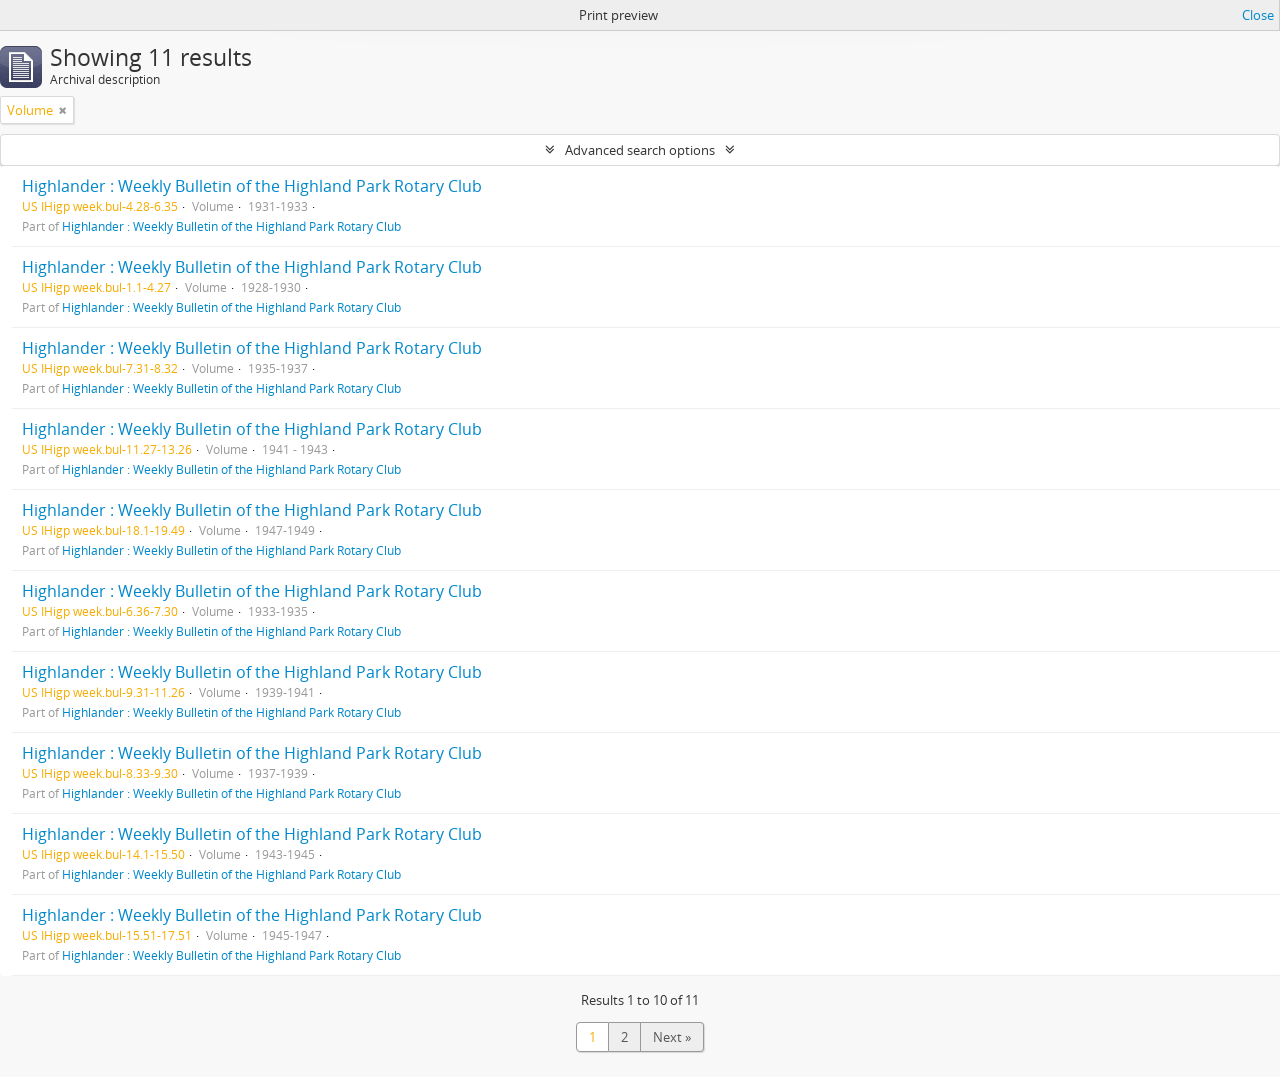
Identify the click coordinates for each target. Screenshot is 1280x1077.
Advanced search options (640, 150)
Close (1258, 15)
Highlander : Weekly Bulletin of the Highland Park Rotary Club (252, 186)
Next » (672, 1037)
